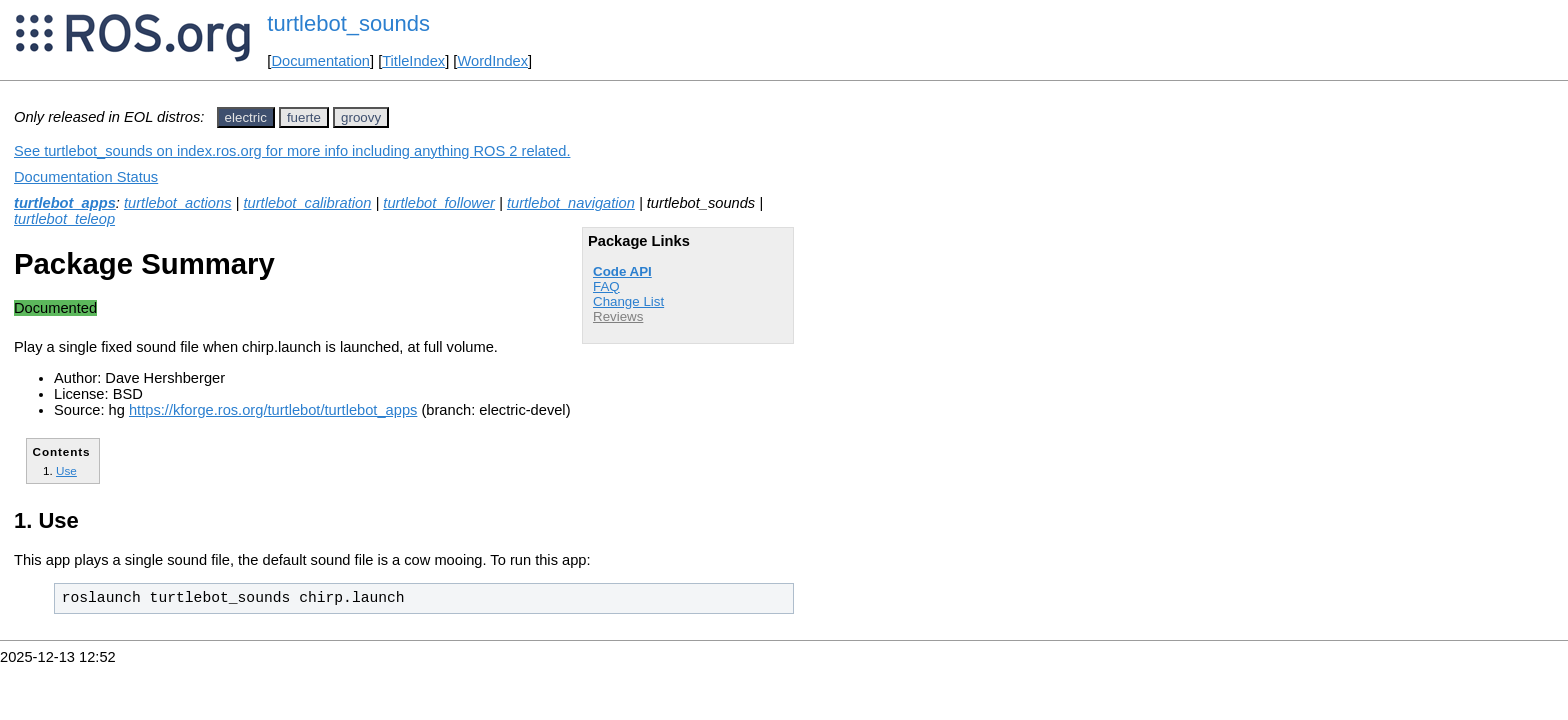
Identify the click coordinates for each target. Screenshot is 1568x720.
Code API (622, 271)
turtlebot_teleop (64, 219)
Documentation (320, 61)
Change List (628, 301)
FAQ (606, 286)
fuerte (304, 117)
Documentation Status (86, 177)
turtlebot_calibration (307, 203)
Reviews (618, 316)
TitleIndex (413, 61)
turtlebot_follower (439, 203)
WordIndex (492, 61)
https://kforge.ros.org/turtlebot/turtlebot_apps (273, 410)
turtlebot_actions (178, 203)
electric (246, 117)
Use (66, 470)
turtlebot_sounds (348, 23)
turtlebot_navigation (571, 203)
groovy (361, 117)
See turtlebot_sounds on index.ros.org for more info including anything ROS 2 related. (292, 151)
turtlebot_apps (65, 203)
